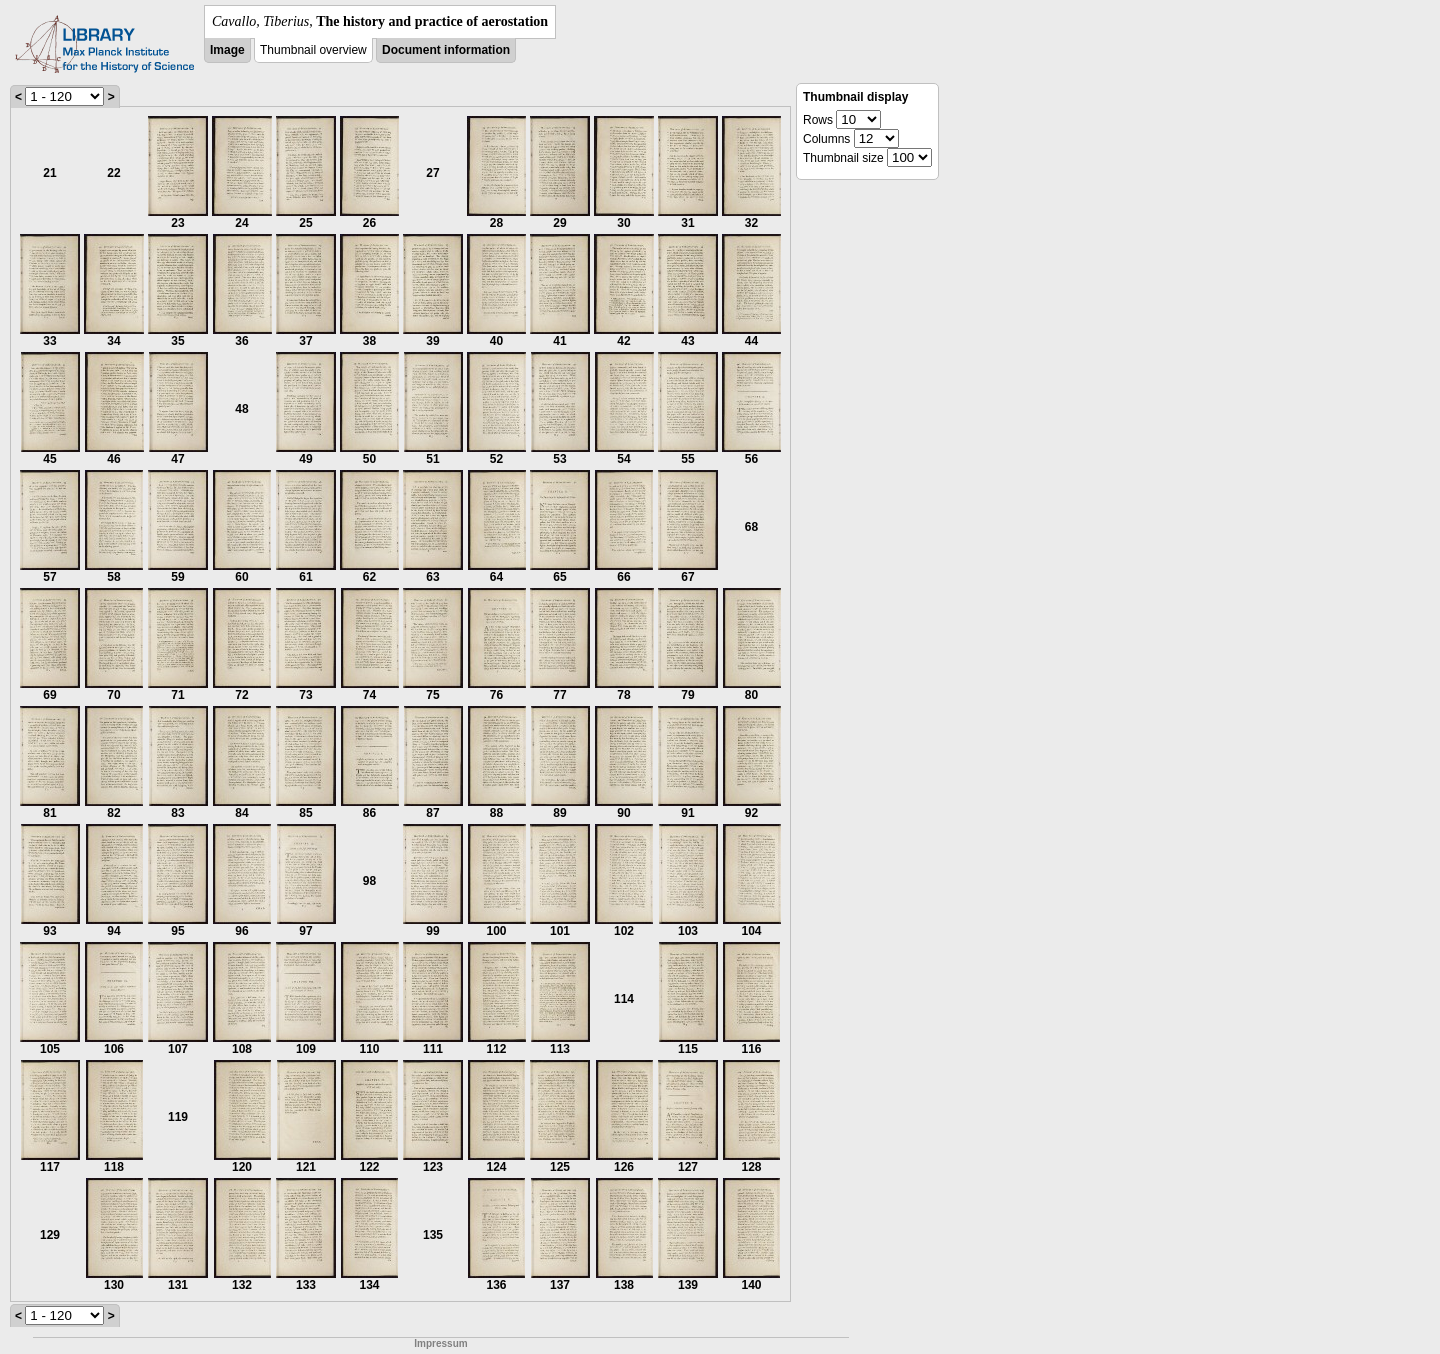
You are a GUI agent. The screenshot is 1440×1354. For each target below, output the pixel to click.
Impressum (440, 1343)
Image (227, 50)
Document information (446, 50)
